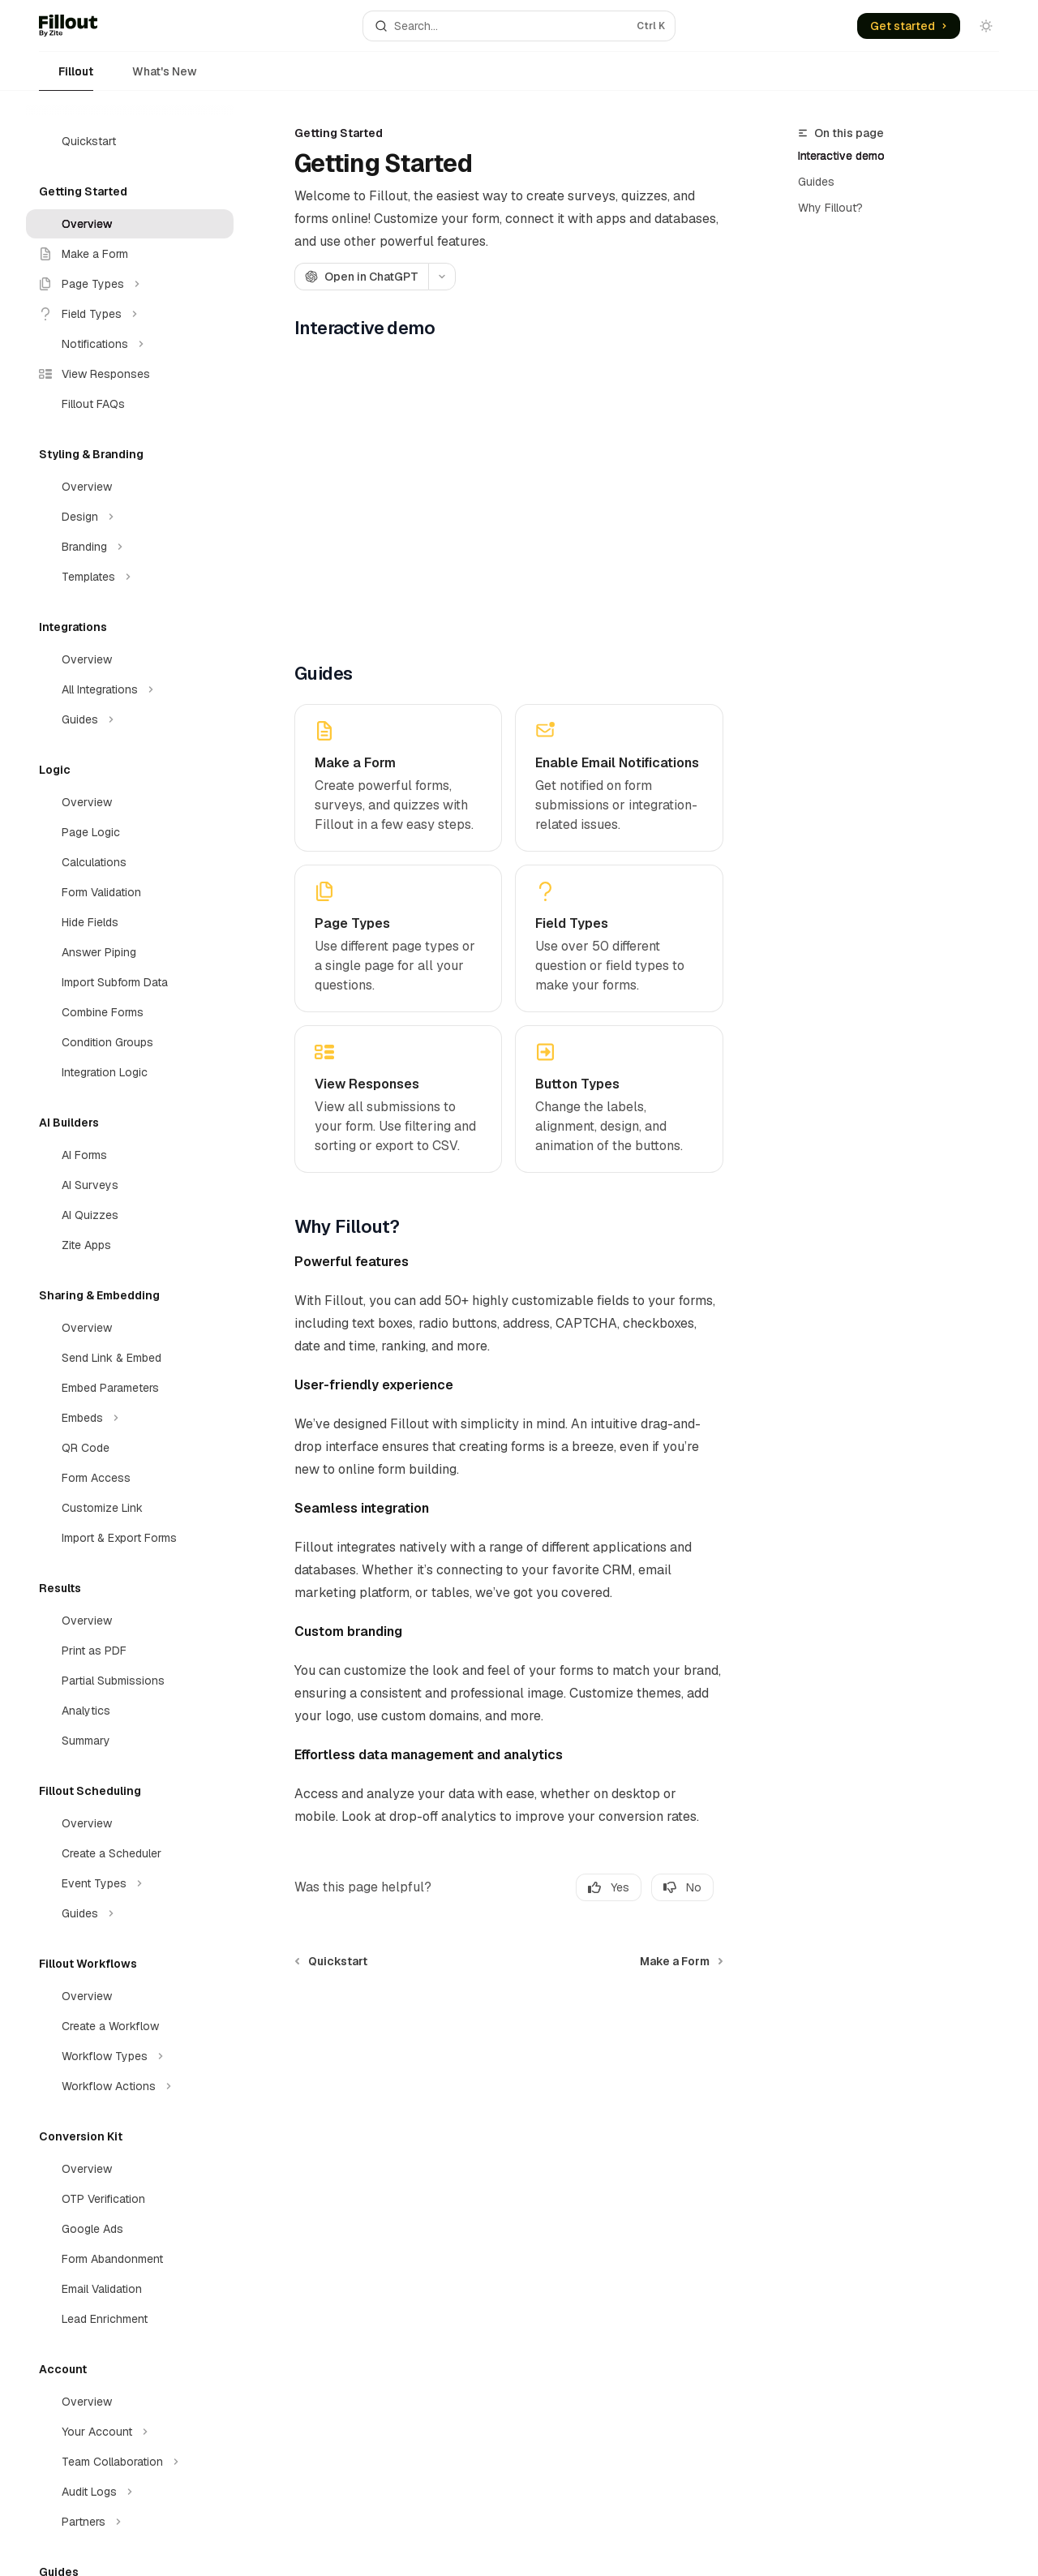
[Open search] (519, 26)
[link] (398, 778)
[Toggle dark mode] (986, 26)
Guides (816, 181)
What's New (155, 77)
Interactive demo (841, 155)
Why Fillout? (830, 207)
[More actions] (442, 276)
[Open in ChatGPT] (361, 276)
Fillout (66, 77)
